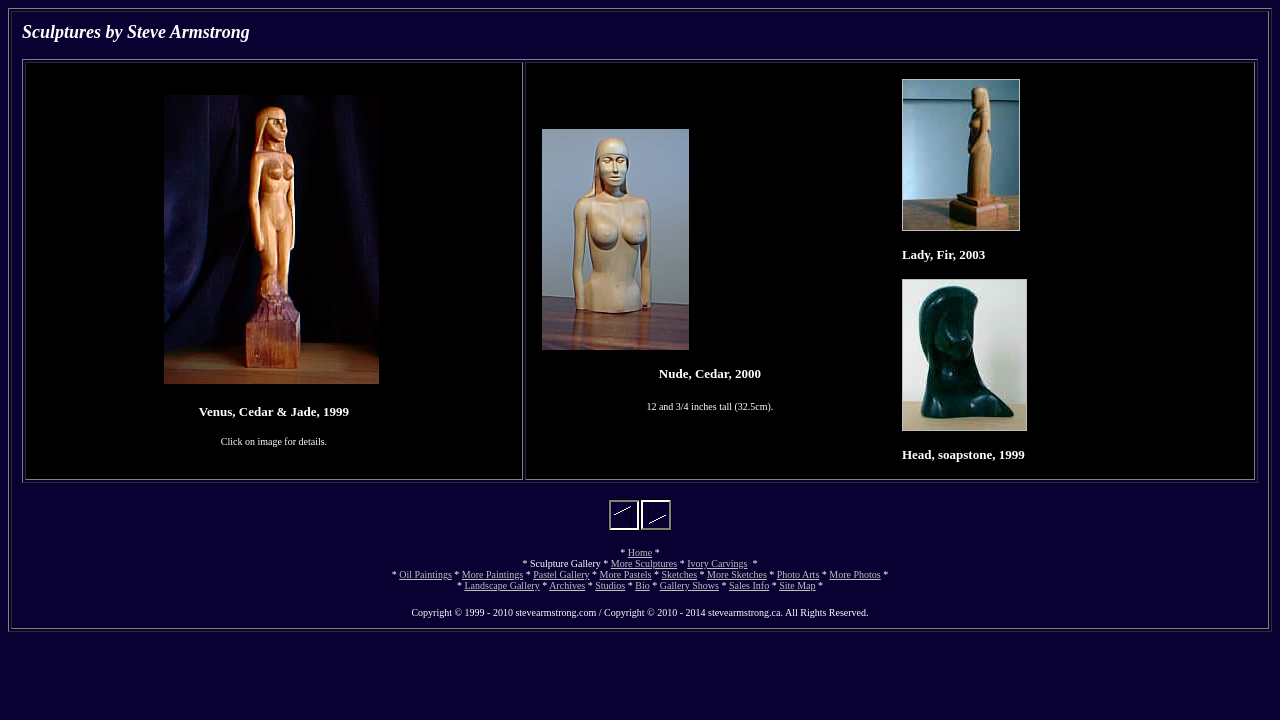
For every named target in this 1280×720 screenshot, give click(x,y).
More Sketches (737, 574)
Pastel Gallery (561, 574)
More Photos (854, 574)
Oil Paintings (425, 574)
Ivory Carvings (717, 563)
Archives (567, 585)
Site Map (797, 585)
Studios (610, 585)
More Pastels (626, 574)
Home (640, 552)
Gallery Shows (689, 585)
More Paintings (492, 574)
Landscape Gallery (501, 585)
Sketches (680, 574)
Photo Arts (798, 574)
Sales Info (749, 585)
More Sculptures (644, 563)
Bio (642, 585)
